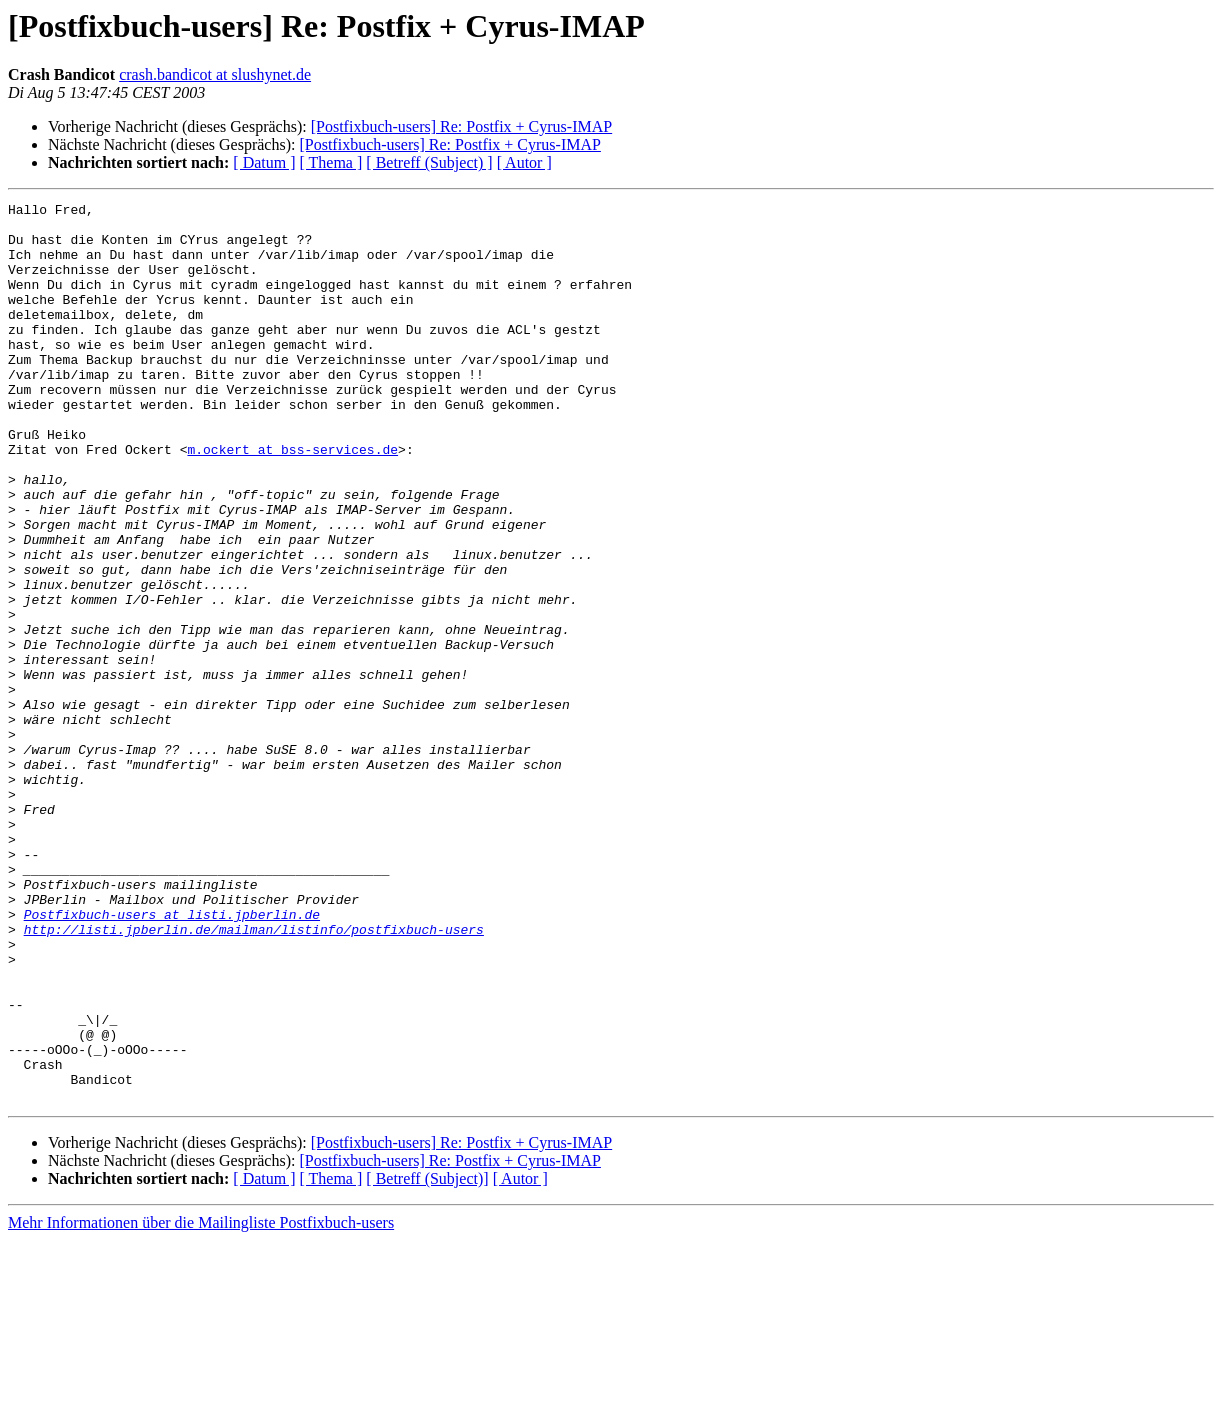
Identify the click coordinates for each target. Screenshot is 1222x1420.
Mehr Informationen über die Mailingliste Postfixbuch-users (201, 1402)
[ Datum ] (264, 162)
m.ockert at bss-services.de (292, 500)
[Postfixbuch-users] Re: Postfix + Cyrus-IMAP (461, 126)
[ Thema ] (331, 162)
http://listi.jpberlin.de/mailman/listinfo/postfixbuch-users (254, 1076)
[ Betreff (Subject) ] (429, 162)
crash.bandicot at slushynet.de (215, 74)
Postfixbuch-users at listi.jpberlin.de (172, 1058)
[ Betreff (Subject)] (427, 1358)
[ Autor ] (524, 162)
